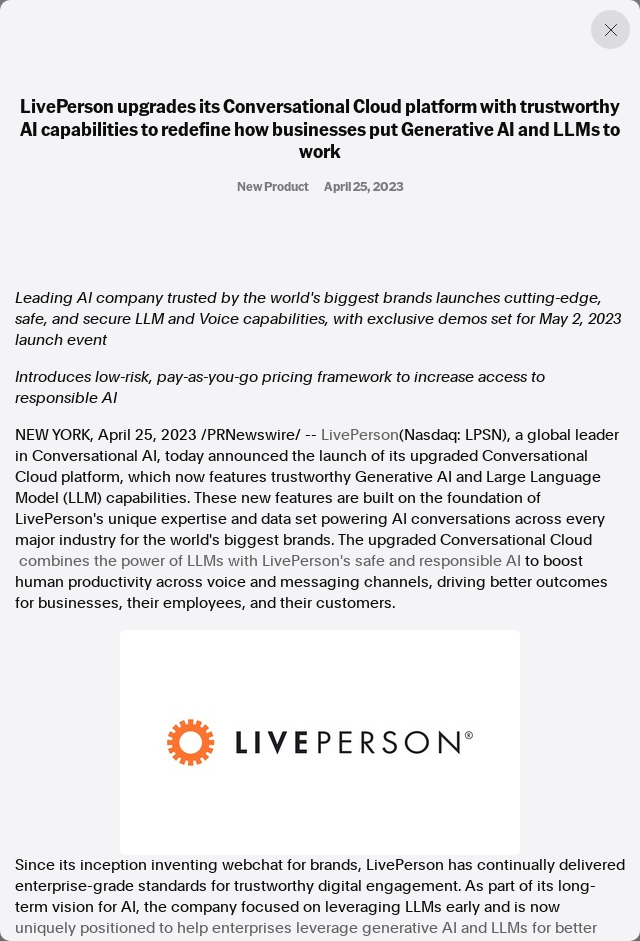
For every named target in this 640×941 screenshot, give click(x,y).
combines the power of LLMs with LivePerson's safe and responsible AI (270, 561)
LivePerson (360, 435)
